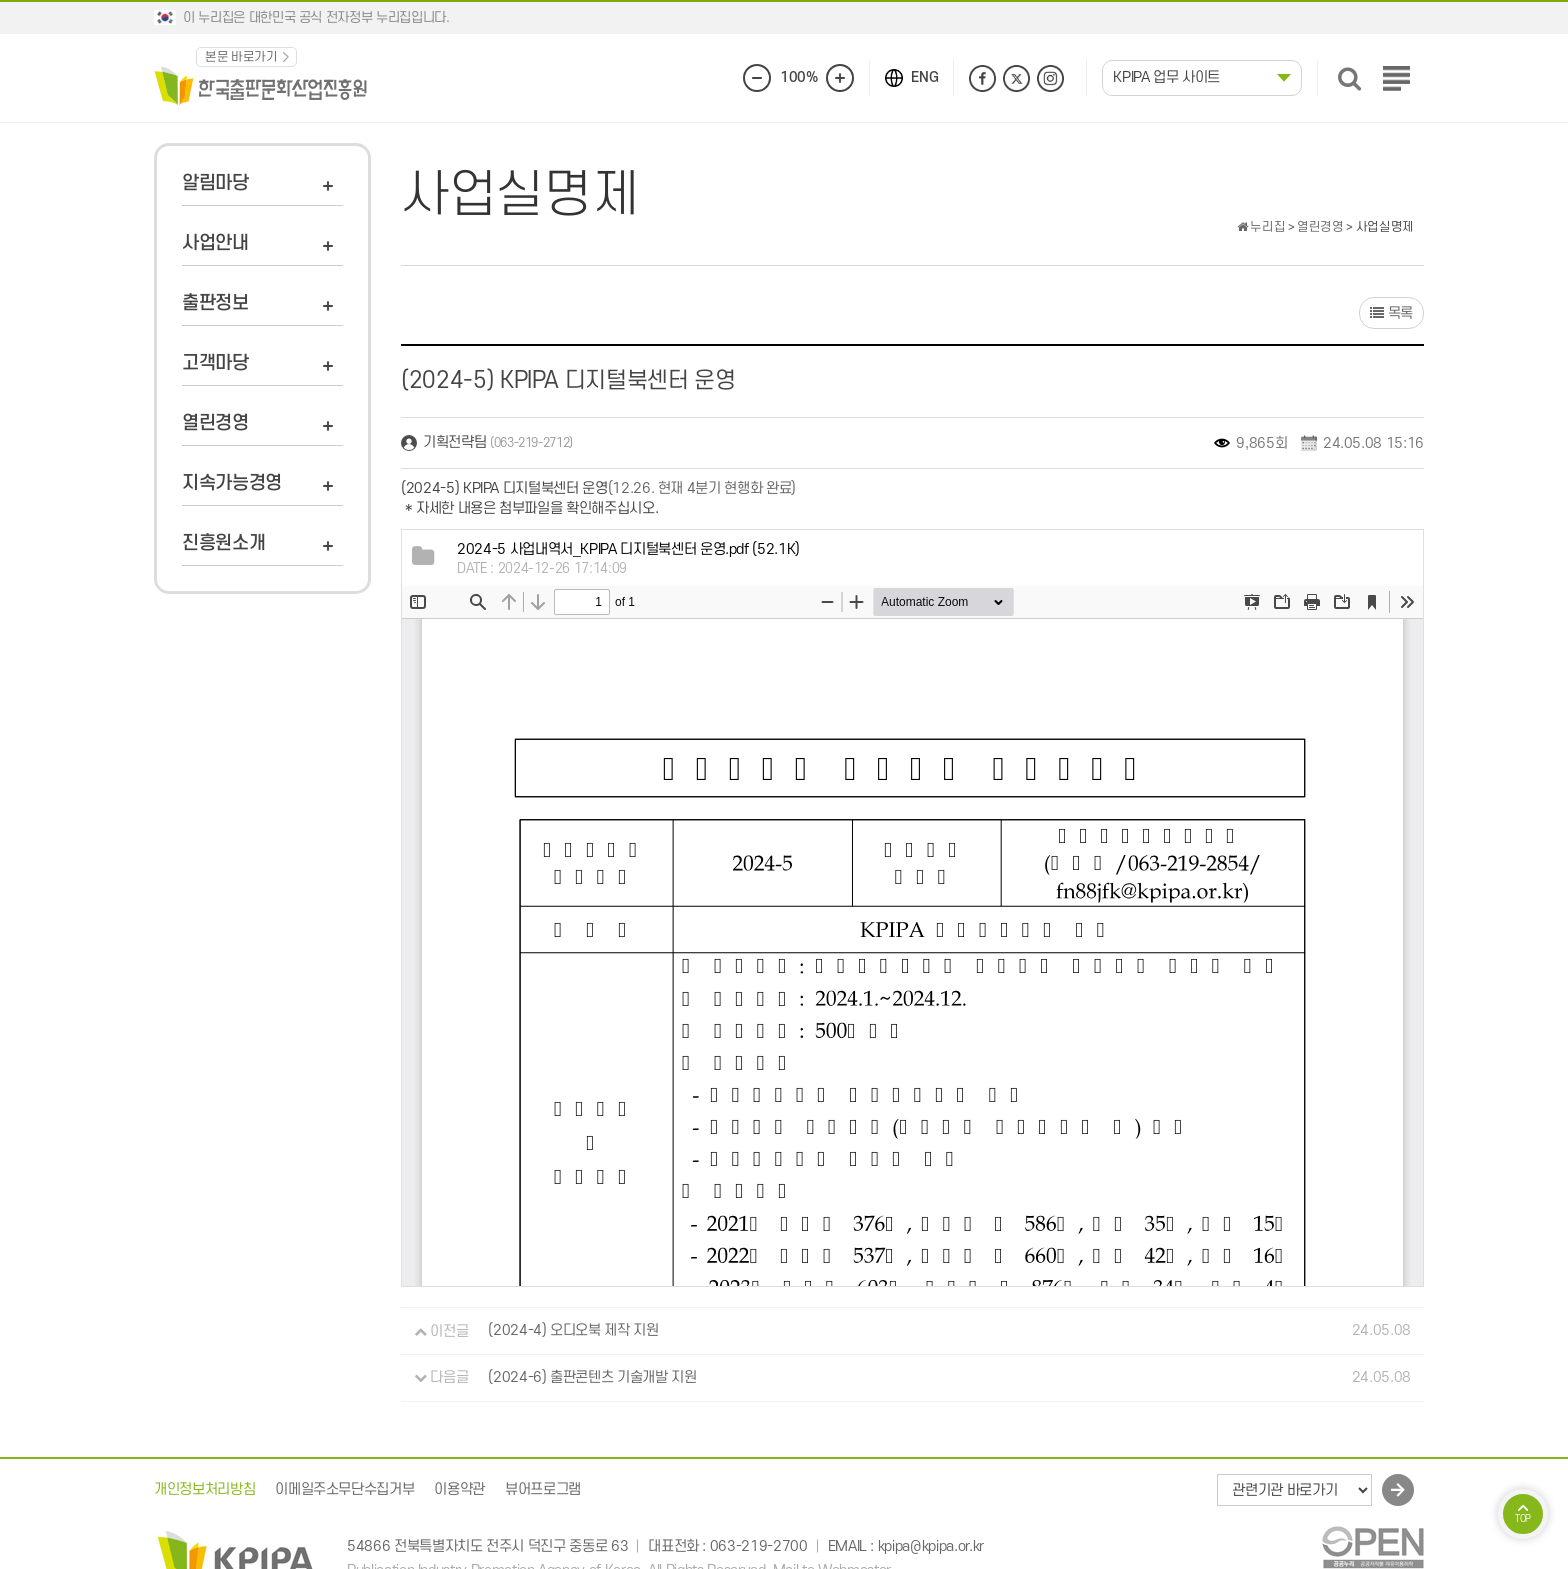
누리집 (1261, 227)
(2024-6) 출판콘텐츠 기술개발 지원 (592, 1377)
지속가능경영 (232, 483)
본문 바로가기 (241, 57)
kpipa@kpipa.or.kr (931, 1546)
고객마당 (215, 363)
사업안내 (215, 243)
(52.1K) (628, 549)
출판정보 (215, 303)
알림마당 (215, 183)
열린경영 (215, 423)
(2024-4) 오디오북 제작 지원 (573, 1331)
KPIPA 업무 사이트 (1166, 77)
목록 (1391, 313)
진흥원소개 (223, 543)
